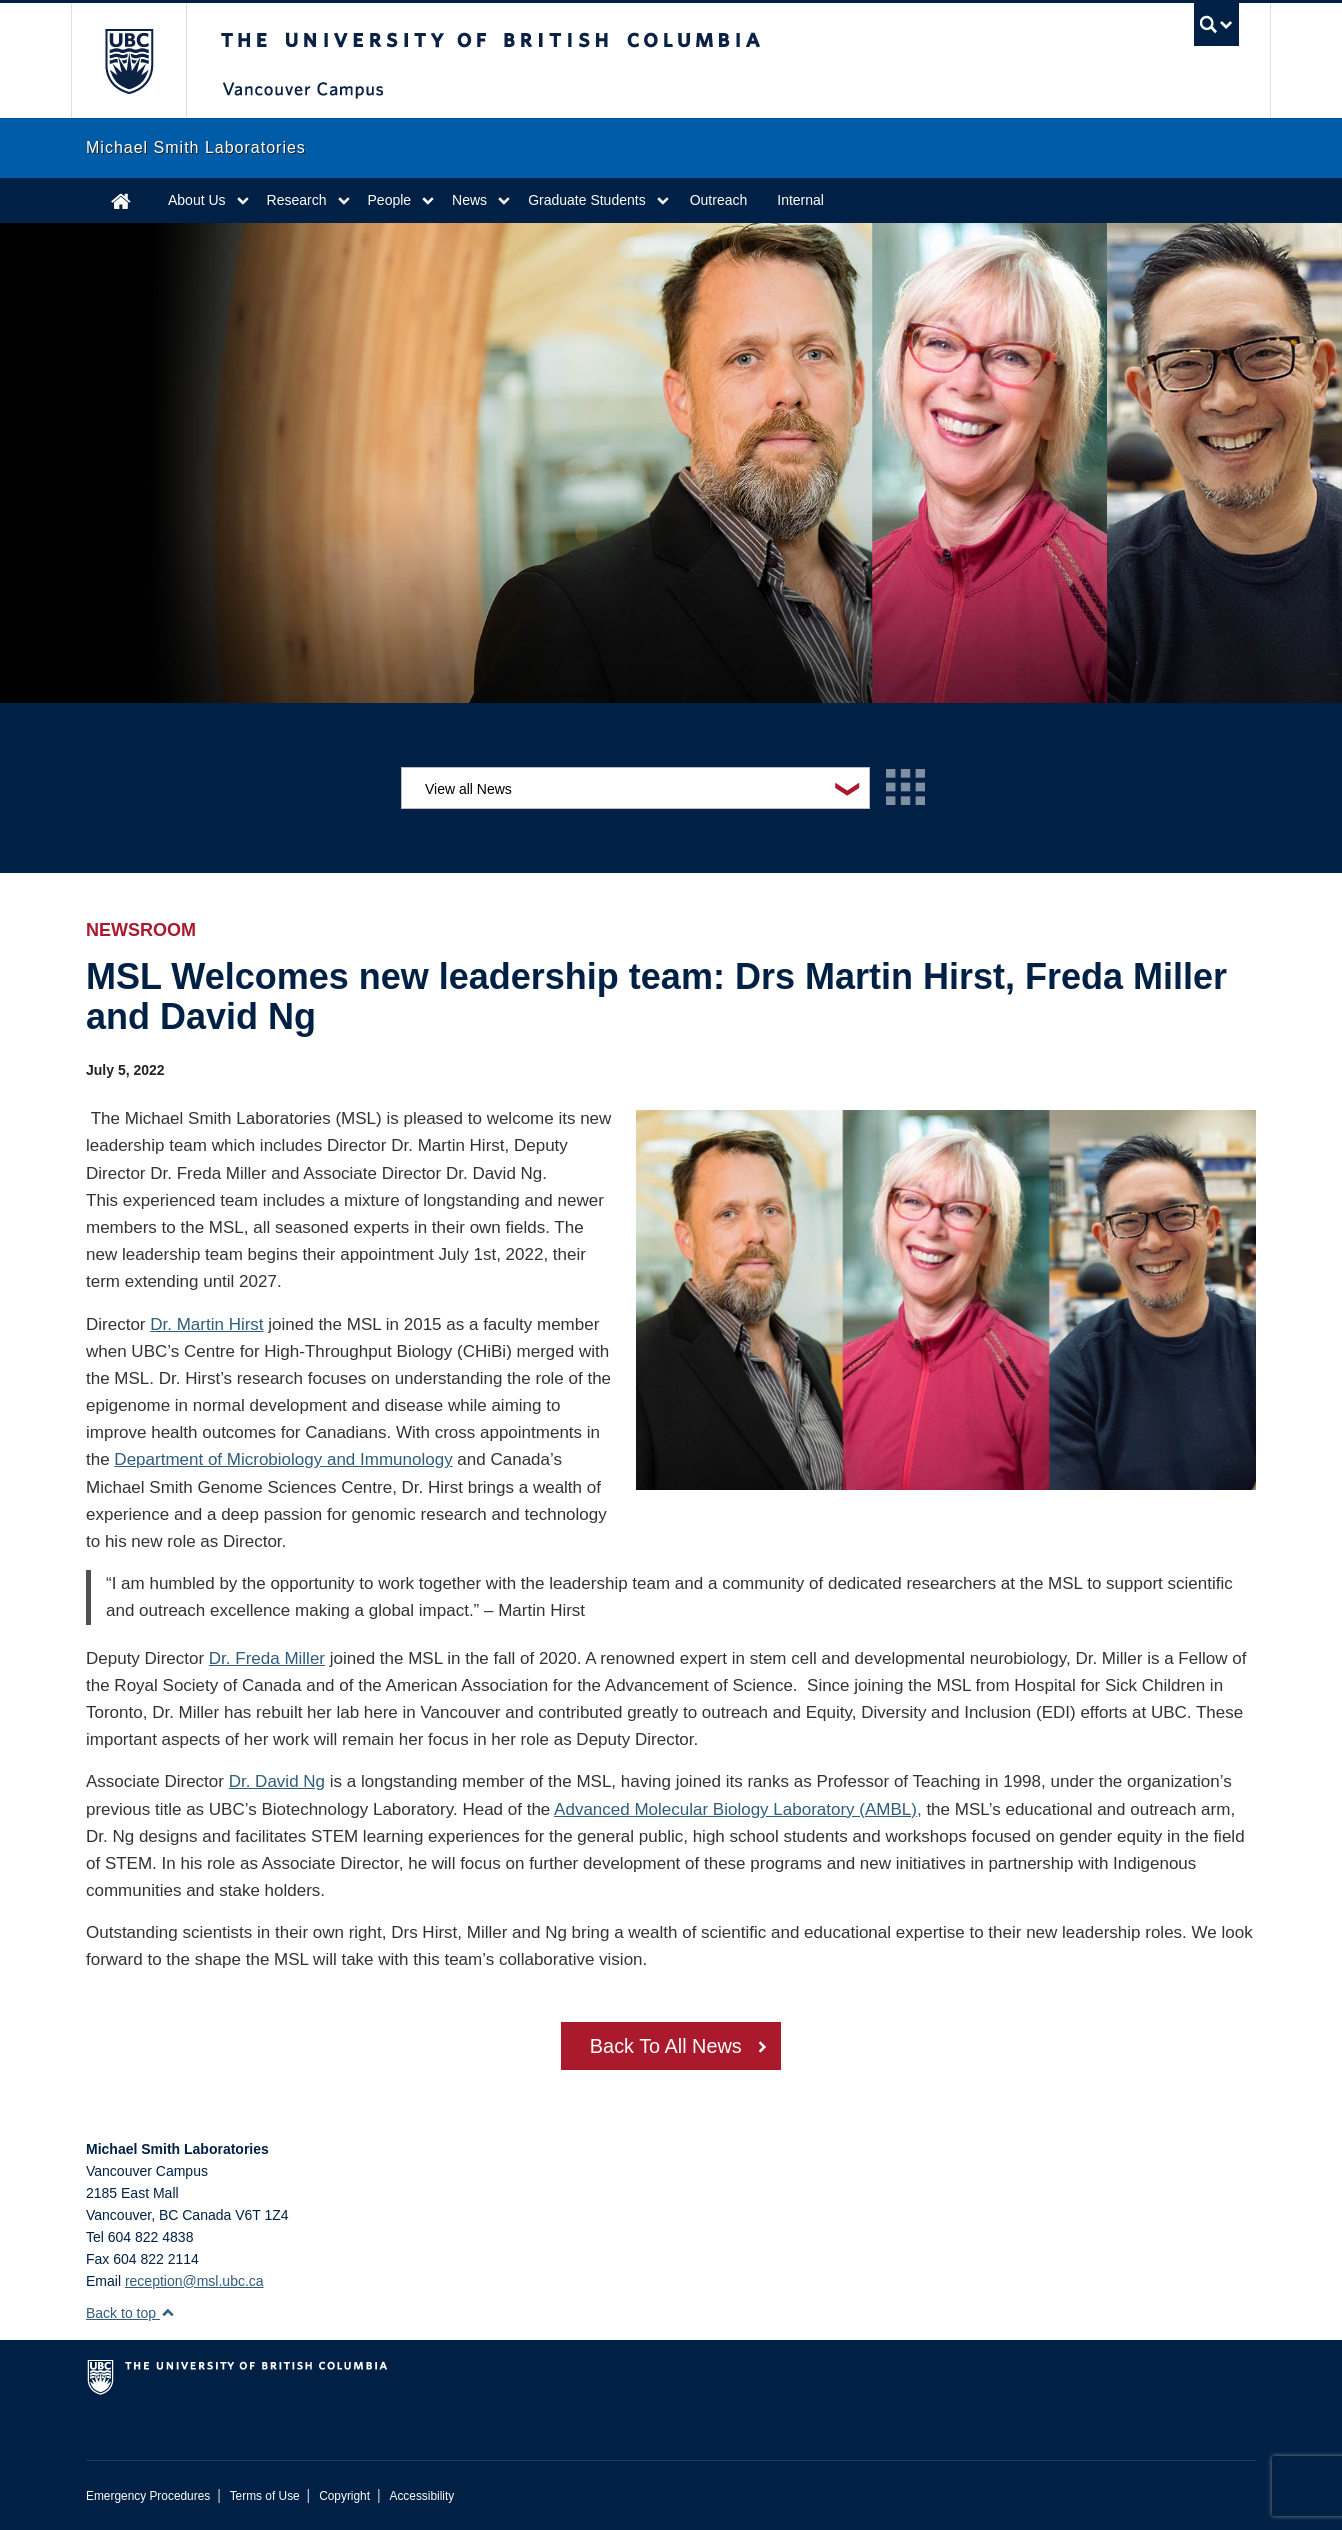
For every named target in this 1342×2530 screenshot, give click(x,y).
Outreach (719, 200)
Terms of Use (265, 2496)
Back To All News (665, 2048)
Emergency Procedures (148, 2496)
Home (121, 200)
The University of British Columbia (128, 60)
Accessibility (421, 2496)
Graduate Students (587, 200)
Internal (800, 200)
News (469, 200)
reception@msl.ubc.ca (194, 2281)
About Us (197, 200)
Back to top (130, 2313)
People (390, 200)
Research (297, 200)
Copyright (344, 2496)
